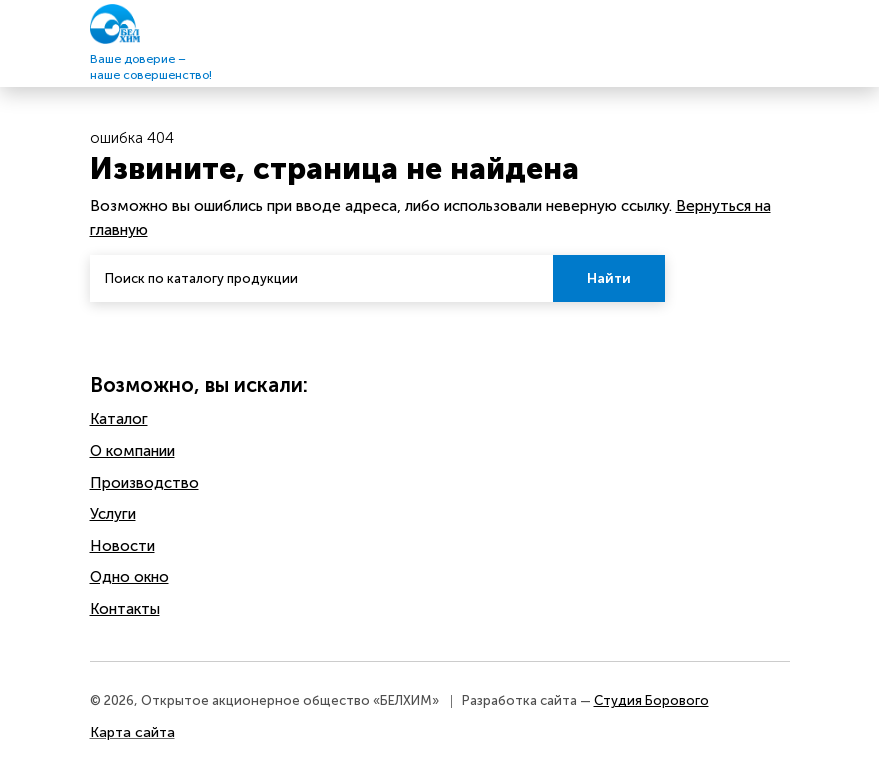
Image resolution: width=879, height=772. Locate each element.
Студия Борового (651, 700)
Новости (122, 546)
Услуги (113, 514)
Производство (144, 483)
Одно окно (129, 577)
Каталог (119, 419)
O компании (132, 451)
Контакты (125, 609)
